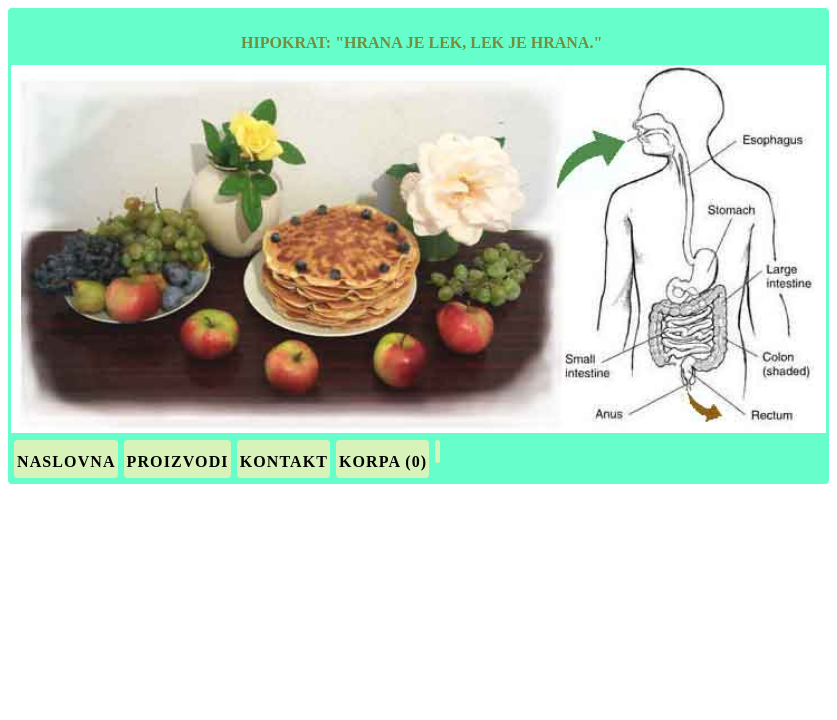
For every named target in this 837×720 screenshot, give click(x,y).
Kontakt (284, 461)
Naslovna (66, 461)
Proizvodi (178, 461)
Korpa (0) (383, 461)
